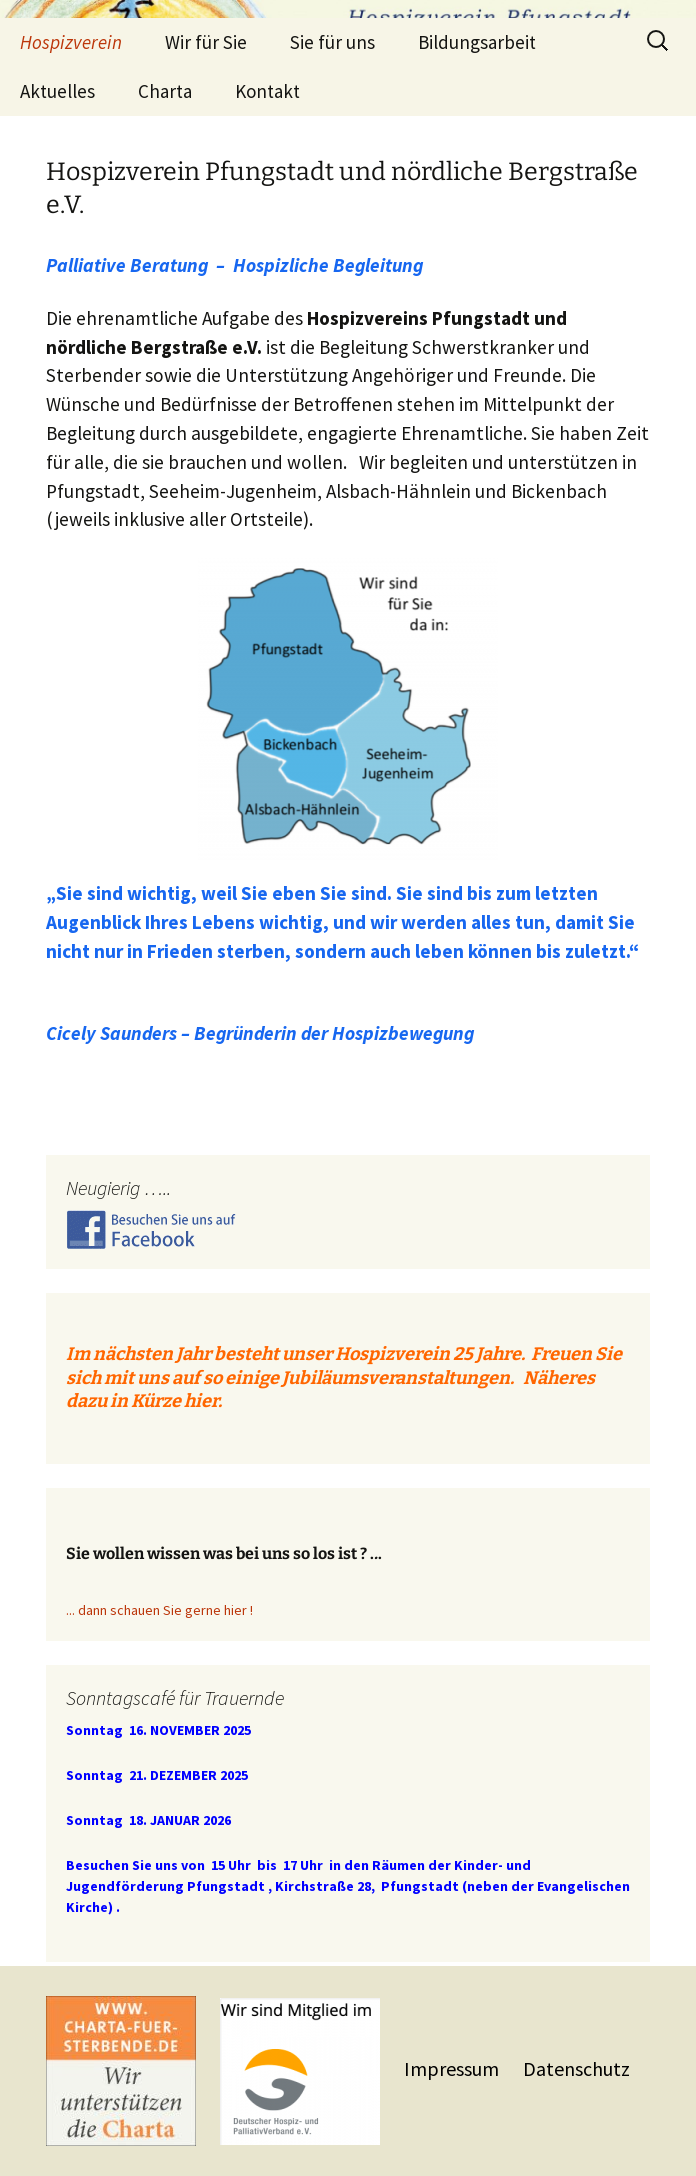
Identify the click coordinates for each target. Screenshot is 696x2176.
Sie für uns (332, 42)
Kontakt (267, 91)
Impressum (453, 2068)
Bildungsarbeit (477, 42)
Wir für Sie (206, 42)
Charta (165, 91)
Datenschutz (576, 2068)
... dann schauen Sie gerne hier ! (159, 1610)
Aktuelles (57, 91)
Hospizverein (71, 42)
